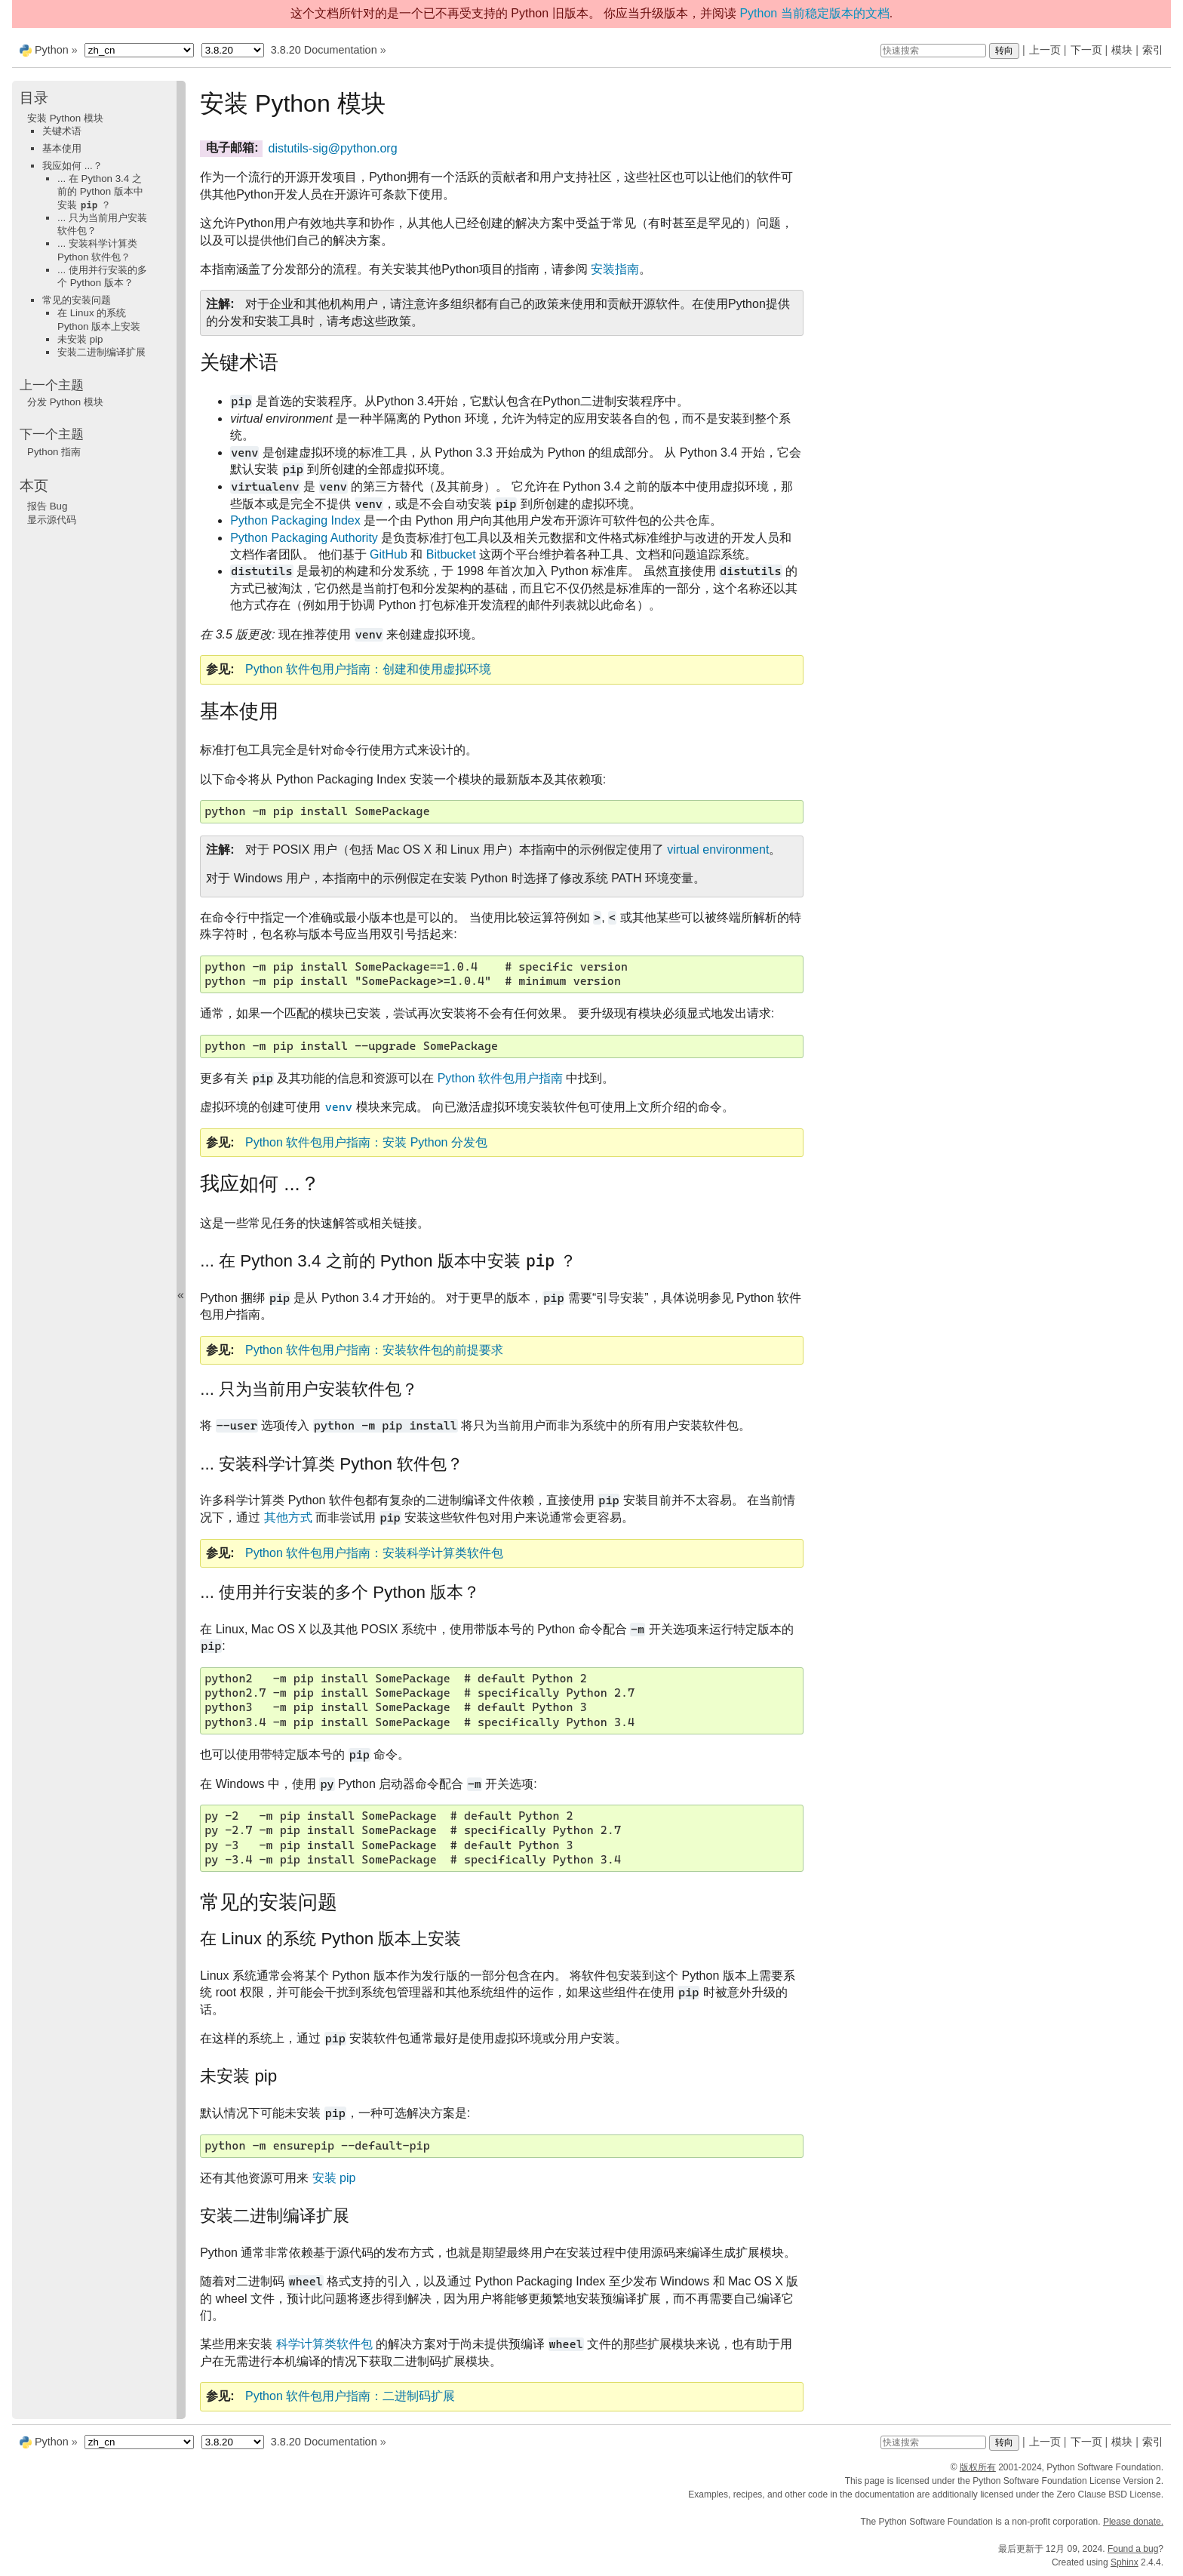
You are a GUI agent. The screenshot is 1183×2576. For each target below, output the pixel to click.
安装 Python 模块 (65, 118)
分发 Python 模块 (65, 402)
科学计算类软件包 (324, 2343)
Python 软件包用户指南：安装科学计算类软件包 (374, 1553)
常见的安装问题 (76, 300)
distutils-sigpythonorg (333, 148)
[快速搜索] (933, 50)
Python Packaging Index (295, 520)
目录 (34, 98)
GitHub (388, 554)
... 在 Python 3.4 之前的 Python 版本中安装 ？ (100, 192)
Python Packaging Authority (304, 537)
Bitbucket (451, 554)
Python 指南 (54, 451)
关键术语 (61, 131)
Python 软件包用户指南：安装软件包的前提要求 (374, 1349)
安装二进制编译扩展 (101, 352)
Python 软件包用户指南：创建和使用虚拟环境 (368, 669)
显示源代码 (51, 519)
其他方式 (288, 1517)
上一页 (1045, 50)
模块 (1121, 50)
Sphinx (1124, 2562)
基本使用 (61, 148)
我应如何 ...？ (72, 165)
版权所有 (978, 2467)
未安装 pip (80, 339)
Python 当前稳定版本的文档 (814, 13)
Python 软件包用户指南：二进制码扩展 (350, 2396)
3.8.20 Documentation (324, 50)
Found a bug (1133, 2549)
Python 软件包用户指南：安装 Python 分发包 (366, 1142)
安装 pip (334, 2177)
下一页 (1086, 50)
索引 (1152, 50)
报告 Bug (47, 506)
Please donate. (1133, 2521)
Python (52, 50)
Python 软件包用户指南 (500, 1078)
